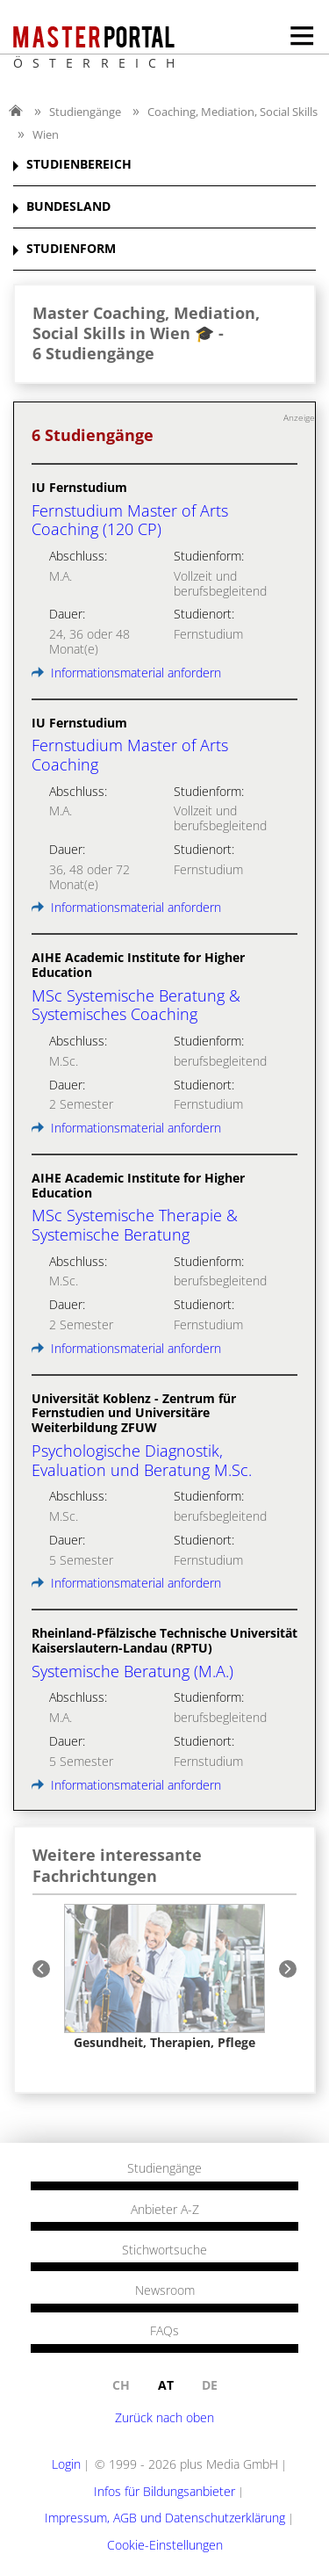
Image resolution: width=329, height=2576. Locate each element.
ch (121, 2385)
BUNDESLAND (68, 206)
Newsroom (165, 2290)
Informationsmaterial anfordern (126, 672)
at (166, 2385)
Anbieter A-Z (165, 2210)
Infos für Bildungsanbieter (164, 2491)
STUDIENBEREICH (79, 164)
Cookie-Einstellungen (165, 2544)
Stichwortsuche (164, 2250)
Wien (45, 134)
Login (66, 2464)
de (210, 2385)
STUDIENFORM (71, 249)
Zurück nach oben (164, 2417)
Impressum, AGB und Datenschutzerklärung (165, 2517)
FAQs (164, 2331)
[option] (164, 1977)
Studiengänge (85, 111)
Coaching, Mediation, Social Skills (232, 111)
